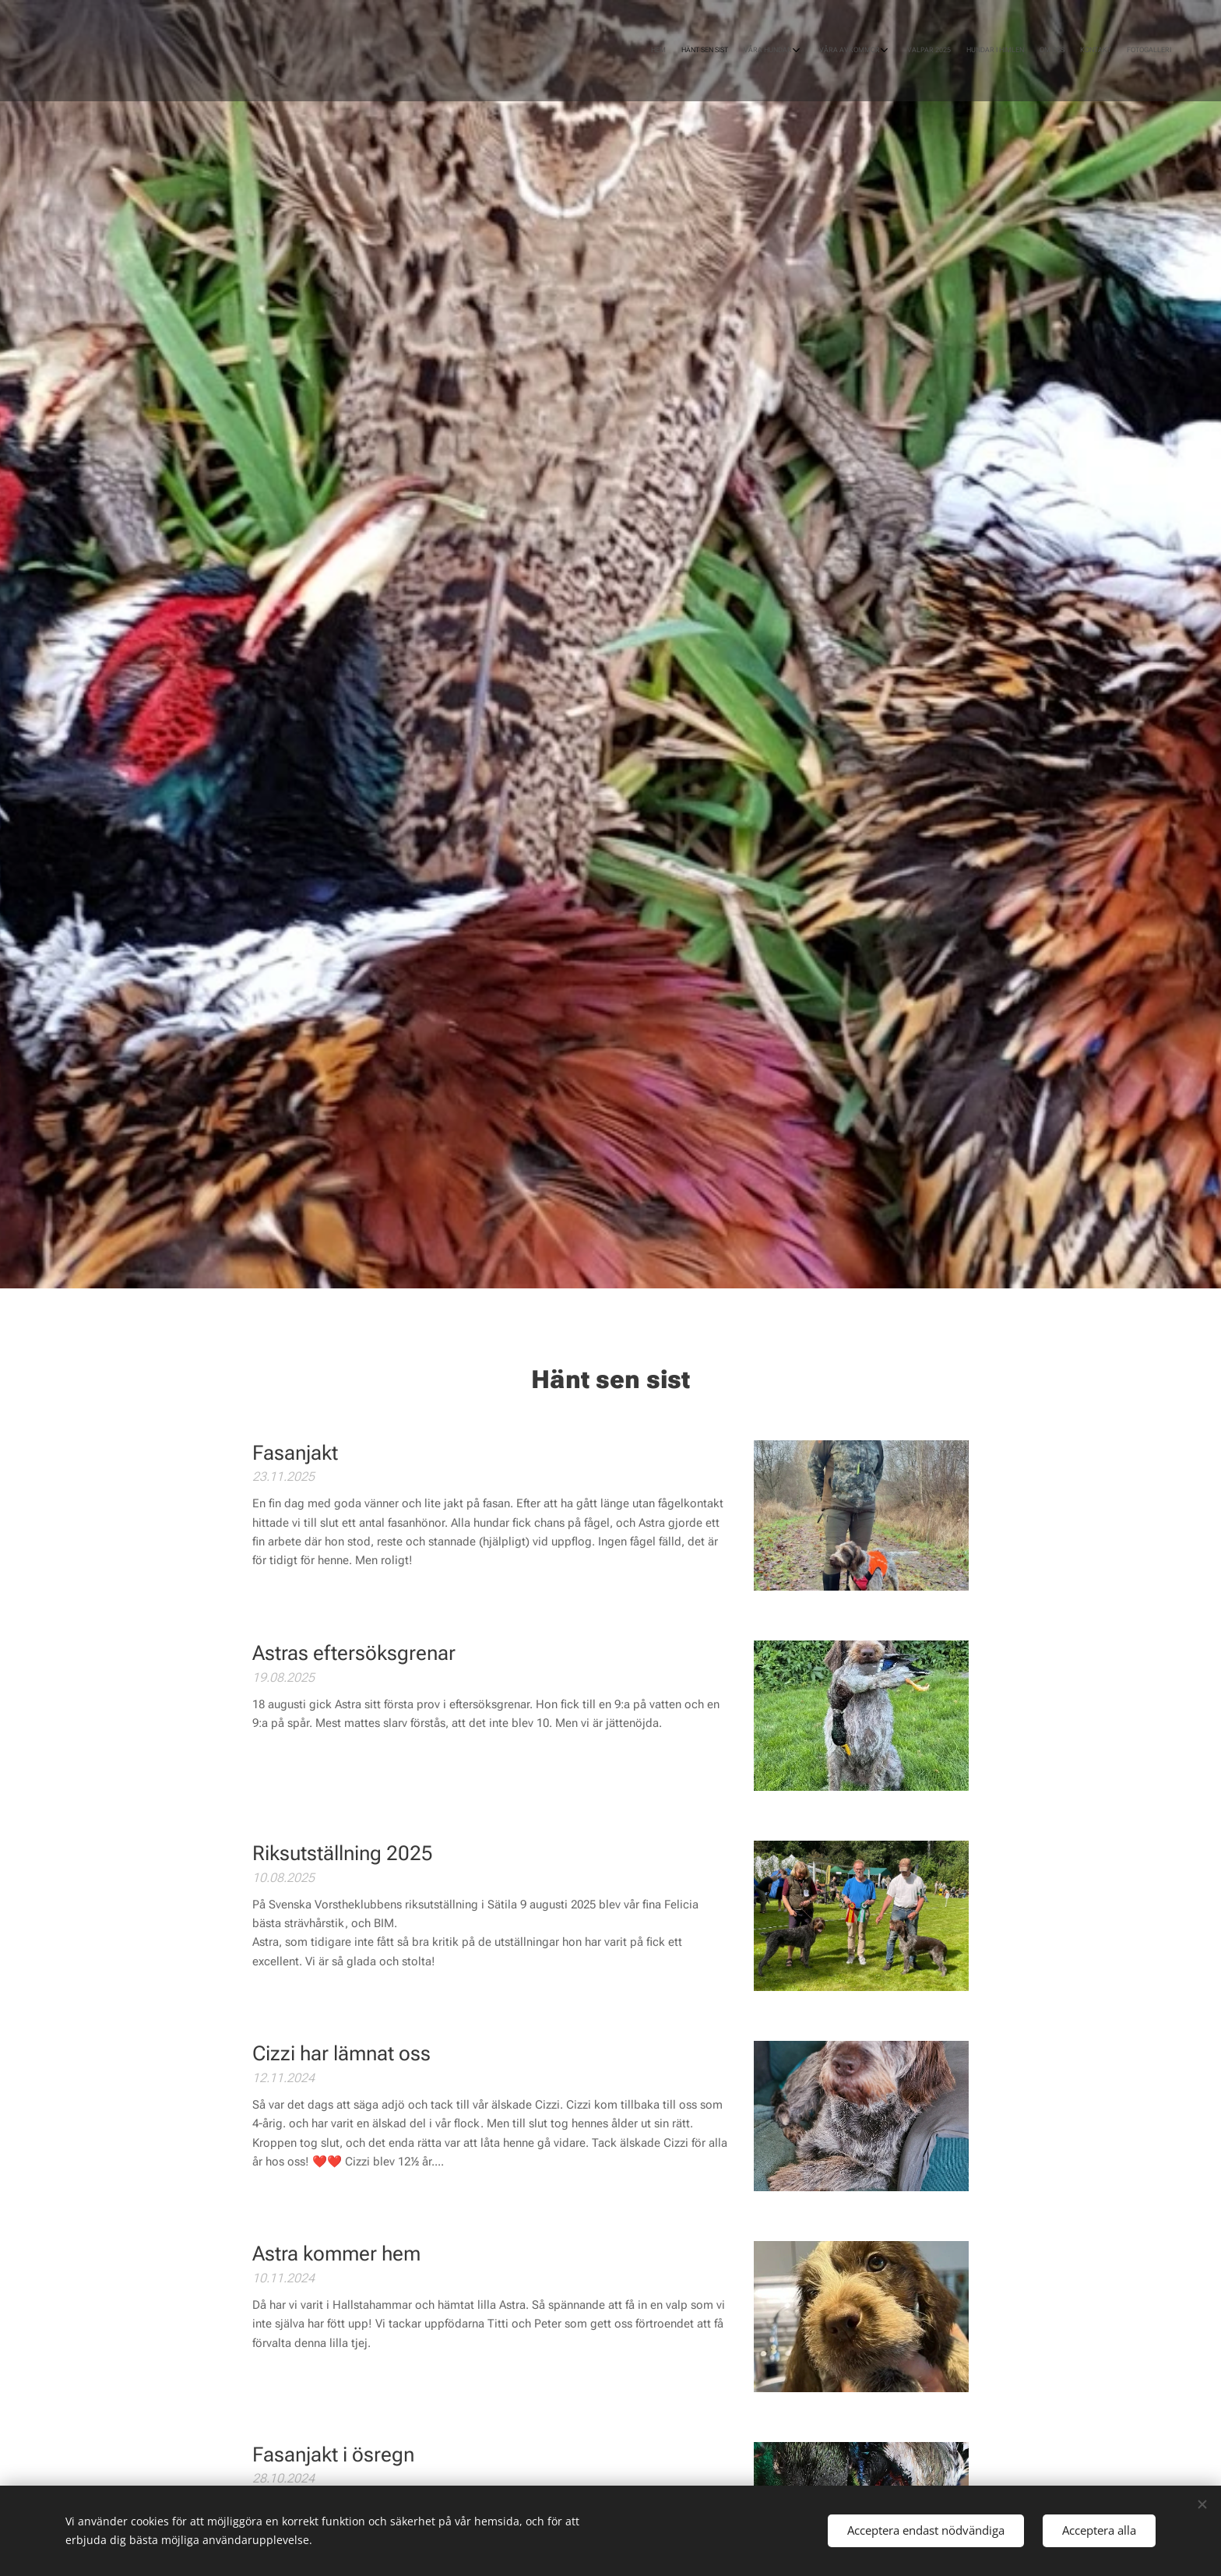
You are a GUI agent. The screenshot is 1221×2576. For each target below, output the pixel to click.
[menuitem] (1025, 50)
